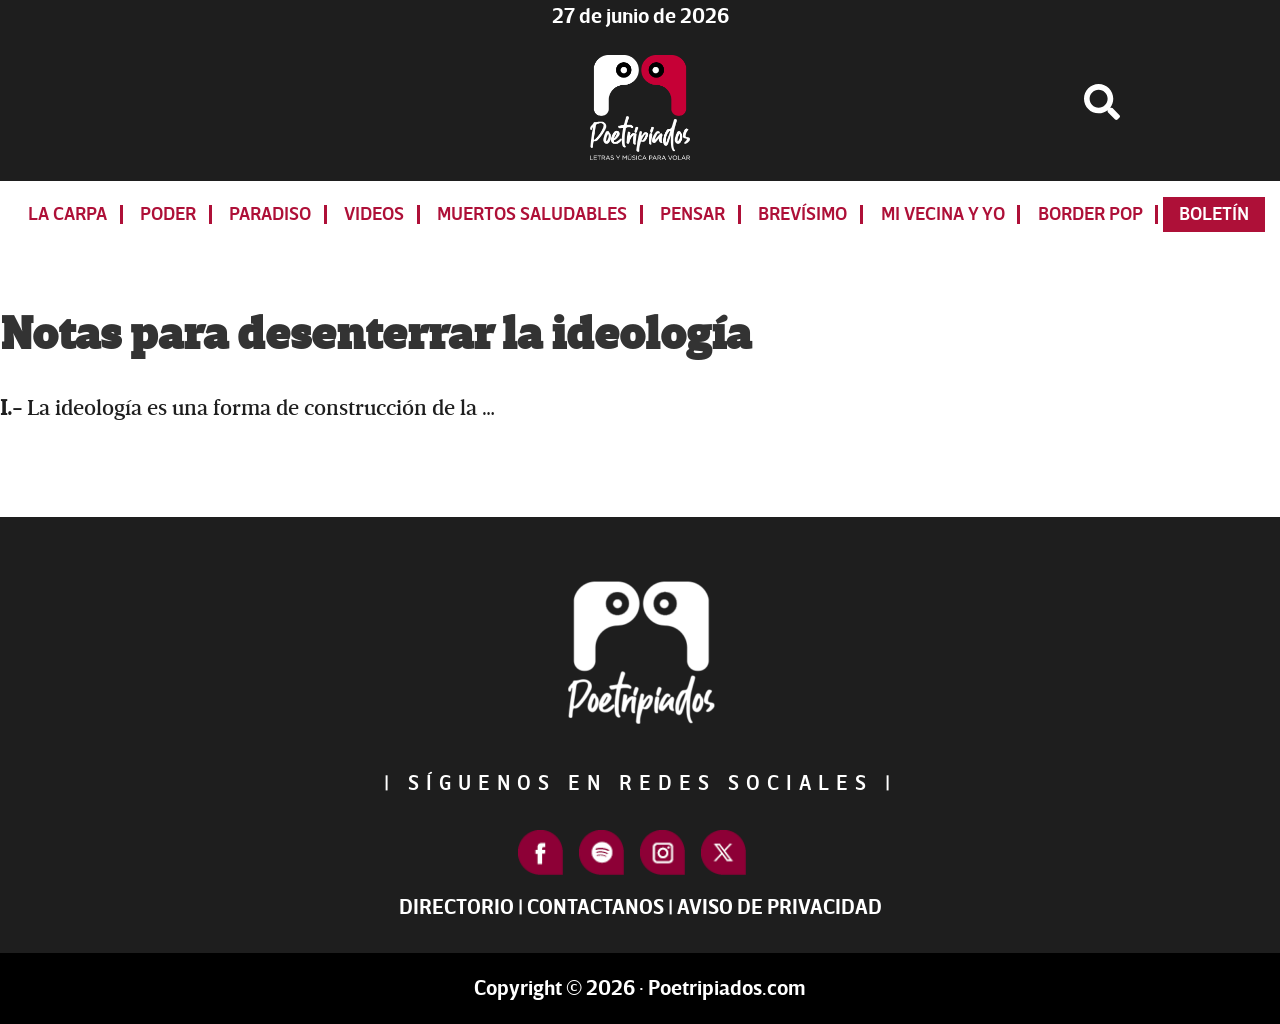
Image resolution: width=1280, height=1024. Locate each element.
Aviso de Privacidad (779, 907)
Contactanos (595, 907)
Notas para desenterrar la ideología (375, 335)
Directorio (456, 907)
